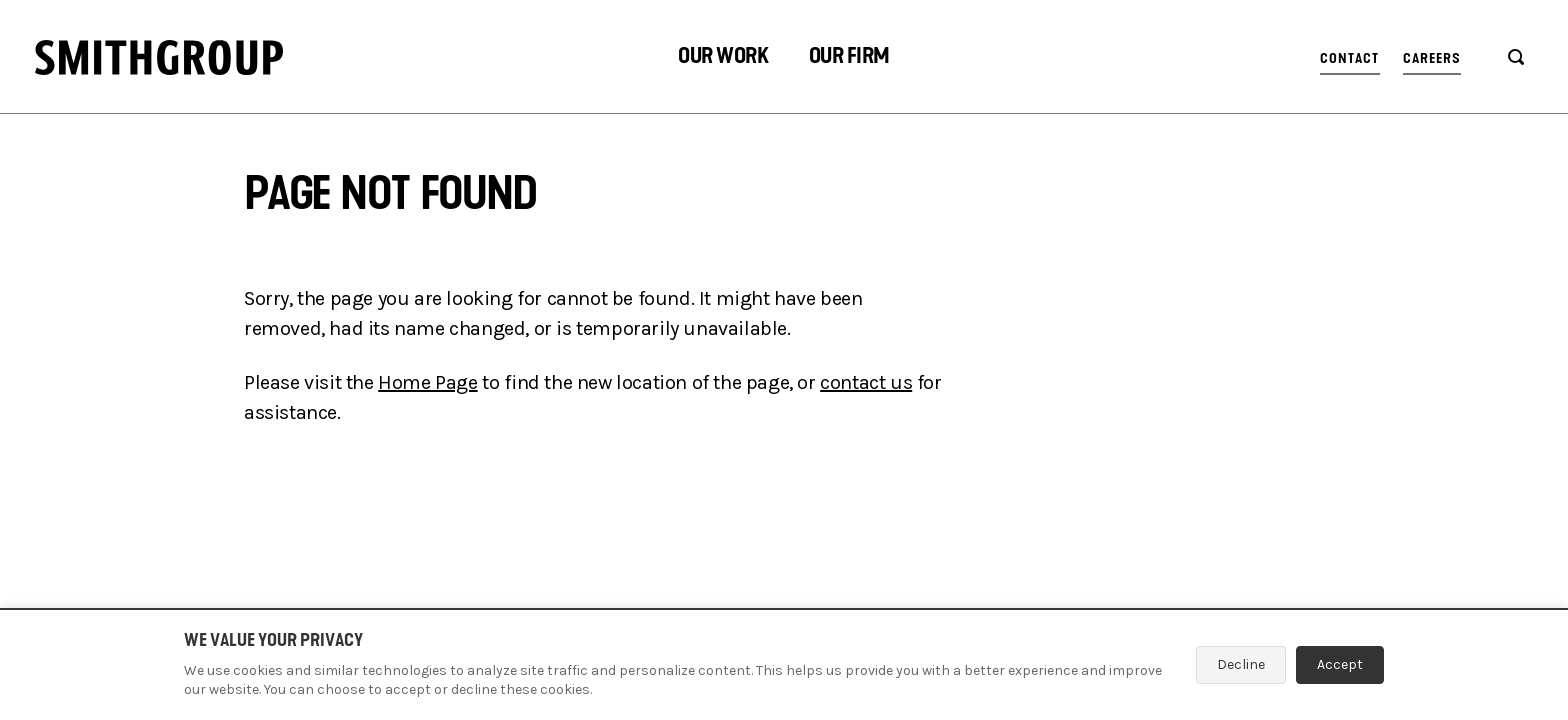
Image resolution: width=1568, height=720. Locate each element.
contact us (866, 382)
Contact (1350, 58)
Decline (1241, 664)
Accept (1340, 664)
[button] (723, 58)
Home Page (427, 382)
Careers (1432, 58)
